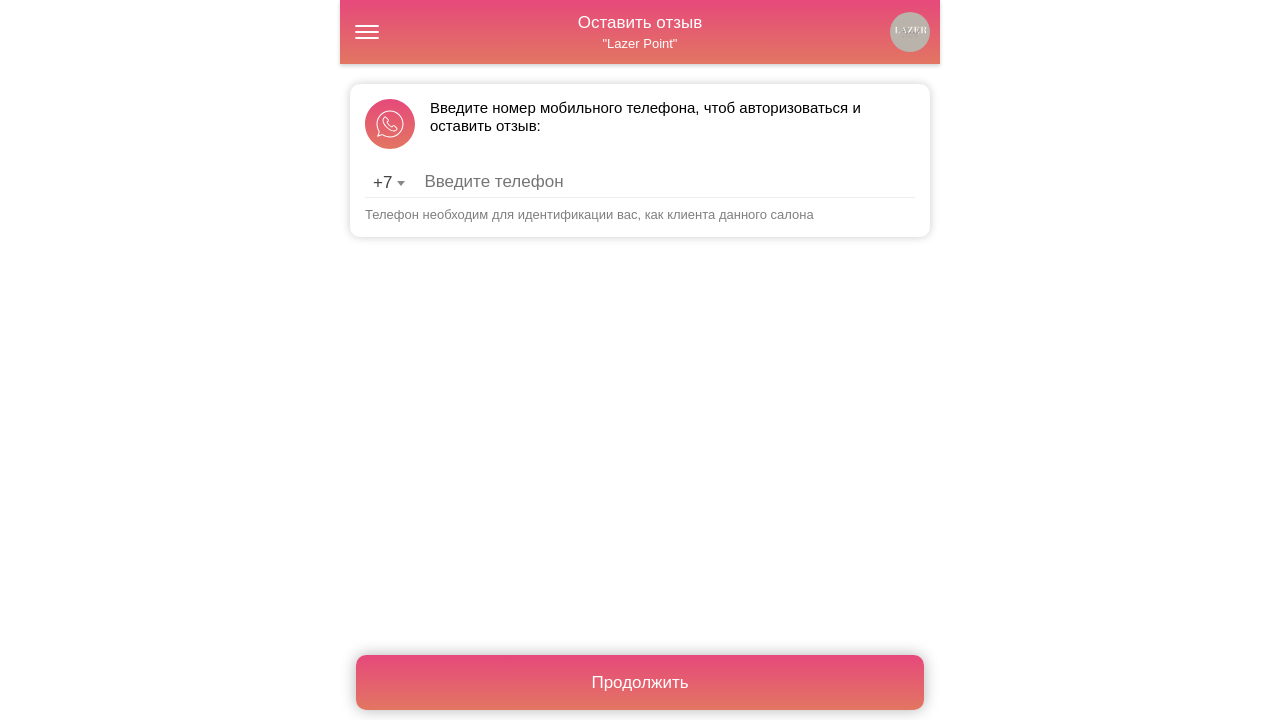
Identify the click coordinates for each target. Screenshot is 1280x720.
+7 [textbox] (382, 182)
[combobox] (388, 183)
